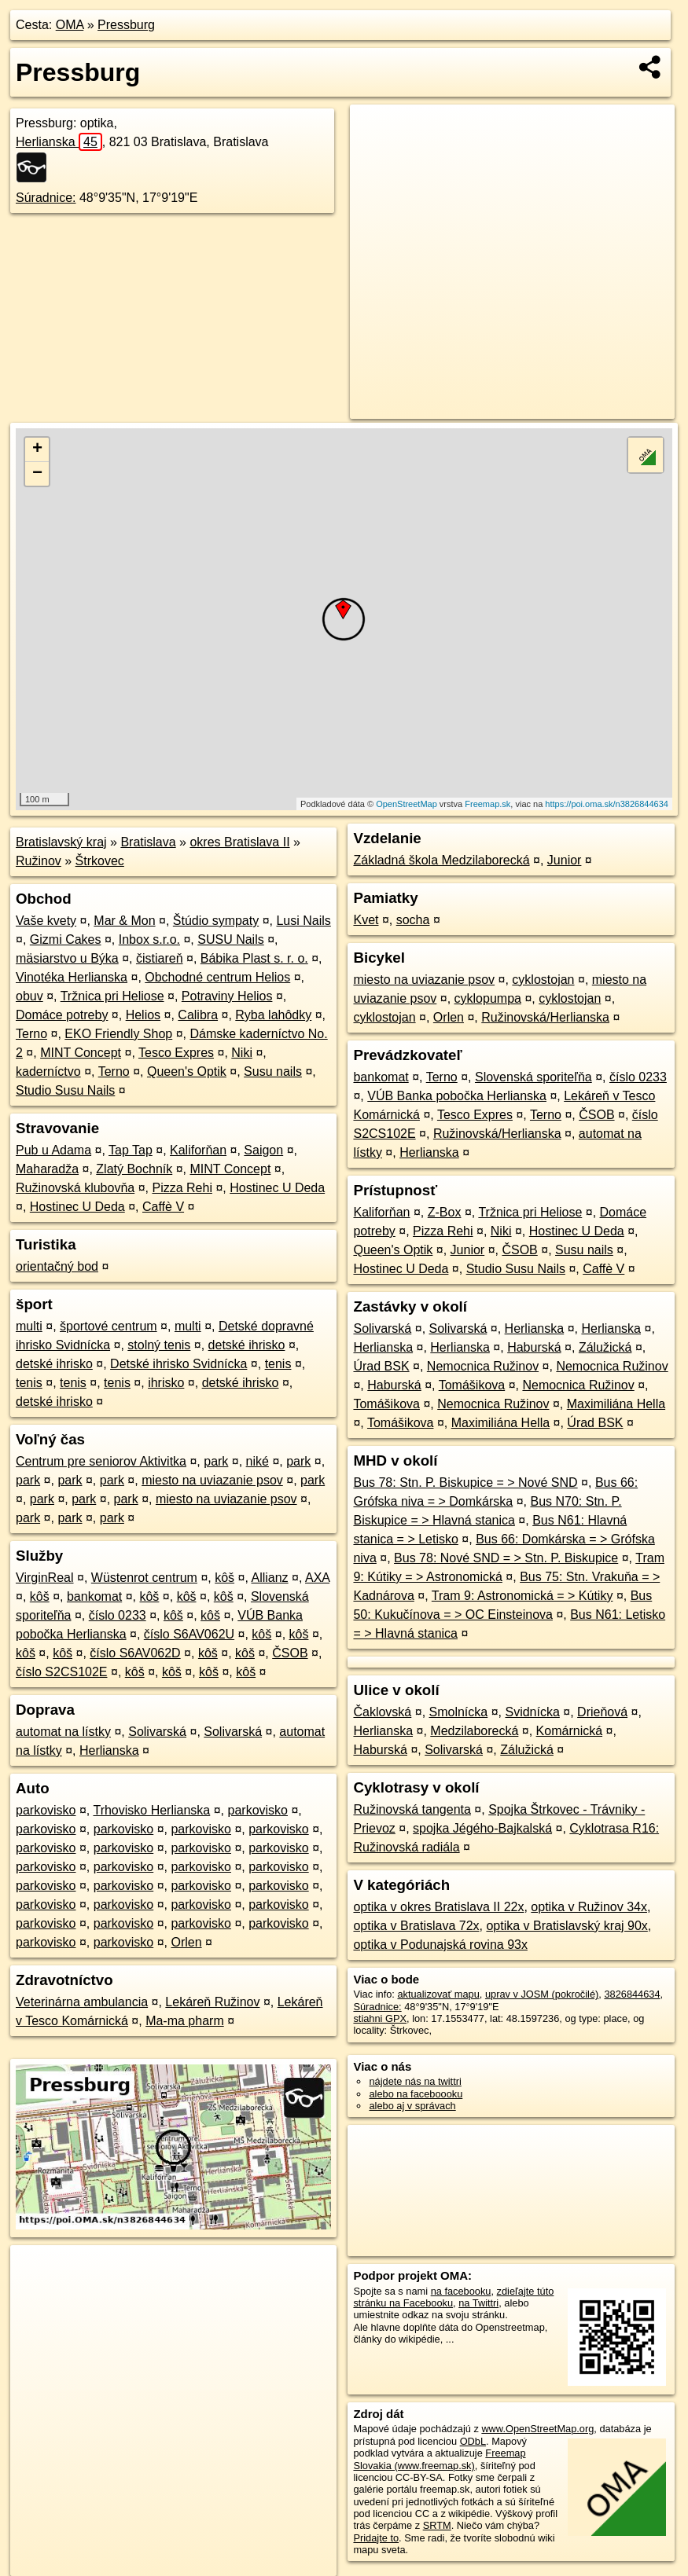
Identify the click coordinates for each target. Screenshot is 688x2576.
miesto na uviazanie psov (212, 1480)
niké (257, 1461)
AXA (317, 1577)
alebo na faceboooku (415, 2094)
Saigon (263, 1150)
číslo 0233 (117, 1615)
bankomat (94, 1596)
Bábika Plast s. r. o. (254, 958)
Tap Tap (131, 1150)
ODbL (473, 2441)
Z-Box (445, 1212)
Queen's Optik (186, 1071)
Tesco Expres (176, 1052)
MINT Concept (80, 1052)
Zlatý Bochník (134, 1169)
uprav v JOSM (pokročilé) (541, 1994)
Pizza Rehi (182, 1187)
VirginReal (45, 1577)
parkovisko (45, 1810)
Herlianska (59, 142)
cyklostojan (543, 979)
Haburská (534, 1347)
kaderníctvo (48, 1071)
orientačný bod (57, 1266)
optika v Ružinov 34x (589, 1907)
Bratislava (147, 842)
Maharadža (47, 1169)
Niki (241, 1052)
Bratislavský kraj (61, 842)
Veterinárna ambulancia (82, 2002)
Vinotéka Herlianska (71, 977)
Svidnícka (532, 1712)
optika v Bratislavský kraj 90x (566, 1925)
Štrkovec (99, 861)
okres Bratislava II (239, 842)
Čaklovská (382, 1712)
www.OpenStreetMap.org (537, 2429)
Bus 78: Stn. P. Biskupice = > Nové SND (465, 1482)
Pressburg (126, 24)
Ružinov (38, 861)
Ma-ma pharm (184, 2020)
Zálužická (605, 1347)
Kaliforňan (198, 1150)
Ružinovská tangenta (411, 1809)
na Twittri (478, 2303)
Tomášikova (472, 1385)
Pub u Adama (53, 1150)
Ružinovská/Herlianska (545, 1017)
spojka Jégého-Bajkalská (482, 1828)
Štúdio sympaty (216, 920)
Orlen (186, 1942)
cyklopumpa (487, 998)
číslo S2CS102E (62, 1672)
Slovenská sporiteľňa (533, 1077)
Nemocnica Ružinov (483, 1366)
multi (29, 1326)
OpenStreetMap (406, 804)
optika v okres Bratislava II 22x (438, 1907)
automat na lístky (63, 1731)
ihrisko (166, 1382)
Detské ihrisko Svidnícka (178, 1364)
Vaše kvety (46, 920)
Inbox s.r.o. (149, 939)
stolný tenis (158, 1345)
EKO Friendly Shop (118, 1033)
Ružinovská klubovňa (75, 1187)
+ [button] (37, 449)
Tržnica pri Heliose (112, 996)
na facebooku (461, 2291)
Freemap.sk (487, 804)
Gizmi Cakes (65, 939)
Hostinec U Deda (277, 1187)
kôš (224, 1577)
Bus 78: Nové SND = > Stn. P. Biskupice (506, 1558)
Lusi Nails (303, 920)
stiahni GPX (380, 2018)
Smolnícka (458, 1712)
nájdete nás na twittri (415, 2081)
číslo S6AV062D (135, 1653)
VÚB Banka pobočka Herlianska (456, 1096)
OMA (70, 24)
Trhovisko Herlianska (151, 1810)
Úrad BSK (381, 1366)
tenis (278, 1364)
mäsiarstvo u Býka (67, 958)
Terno (31, 1033)
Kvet (365, 920)
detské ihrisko (246, 1345)
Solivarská (157, 1731)
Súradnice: (46, 197)
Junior (564, 860)
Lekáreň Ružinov (212, 2002)
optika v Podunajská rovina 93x (440, 1944)
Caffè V (163, 1206)
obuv (29, 996)
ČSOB (289, 1653)
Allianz (269, 1577)
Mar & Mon (124, 920)
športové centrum (108, 1326)
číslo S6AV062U (189, 1634)
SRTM (437, 2525)
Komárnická (569, 1731)
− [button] (37, 474)
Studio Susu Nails (65, 1090)
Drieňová (602, 1712)
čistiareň (159, 958)
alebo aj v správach (412, 2106)
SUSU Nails (230, 939)
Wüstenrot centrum (144, 1577)
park (216, 1461)
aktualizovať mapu (438, 1994)
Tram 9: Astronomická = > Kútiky (522, 1595)
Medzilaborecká (474, 1731)
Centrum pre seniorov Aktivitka (101, 1461)
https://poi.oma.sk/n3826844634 (606, 804)
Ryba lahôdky (273, 1015)
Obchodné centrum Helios (217, 977)
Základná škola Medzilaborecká (441, 860)
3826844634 (632, 1994)
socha (413, 920)
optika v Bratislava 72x (416, 1925)
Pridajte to (376, 2538)
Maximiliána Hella (616, 1404)
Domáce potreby (62, 1015)
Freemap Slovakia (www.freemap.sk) (439, 2459)
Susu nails (273, 1071)
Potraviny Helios (227, 996)
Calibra (198, 1015)
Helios (143, 1015)
